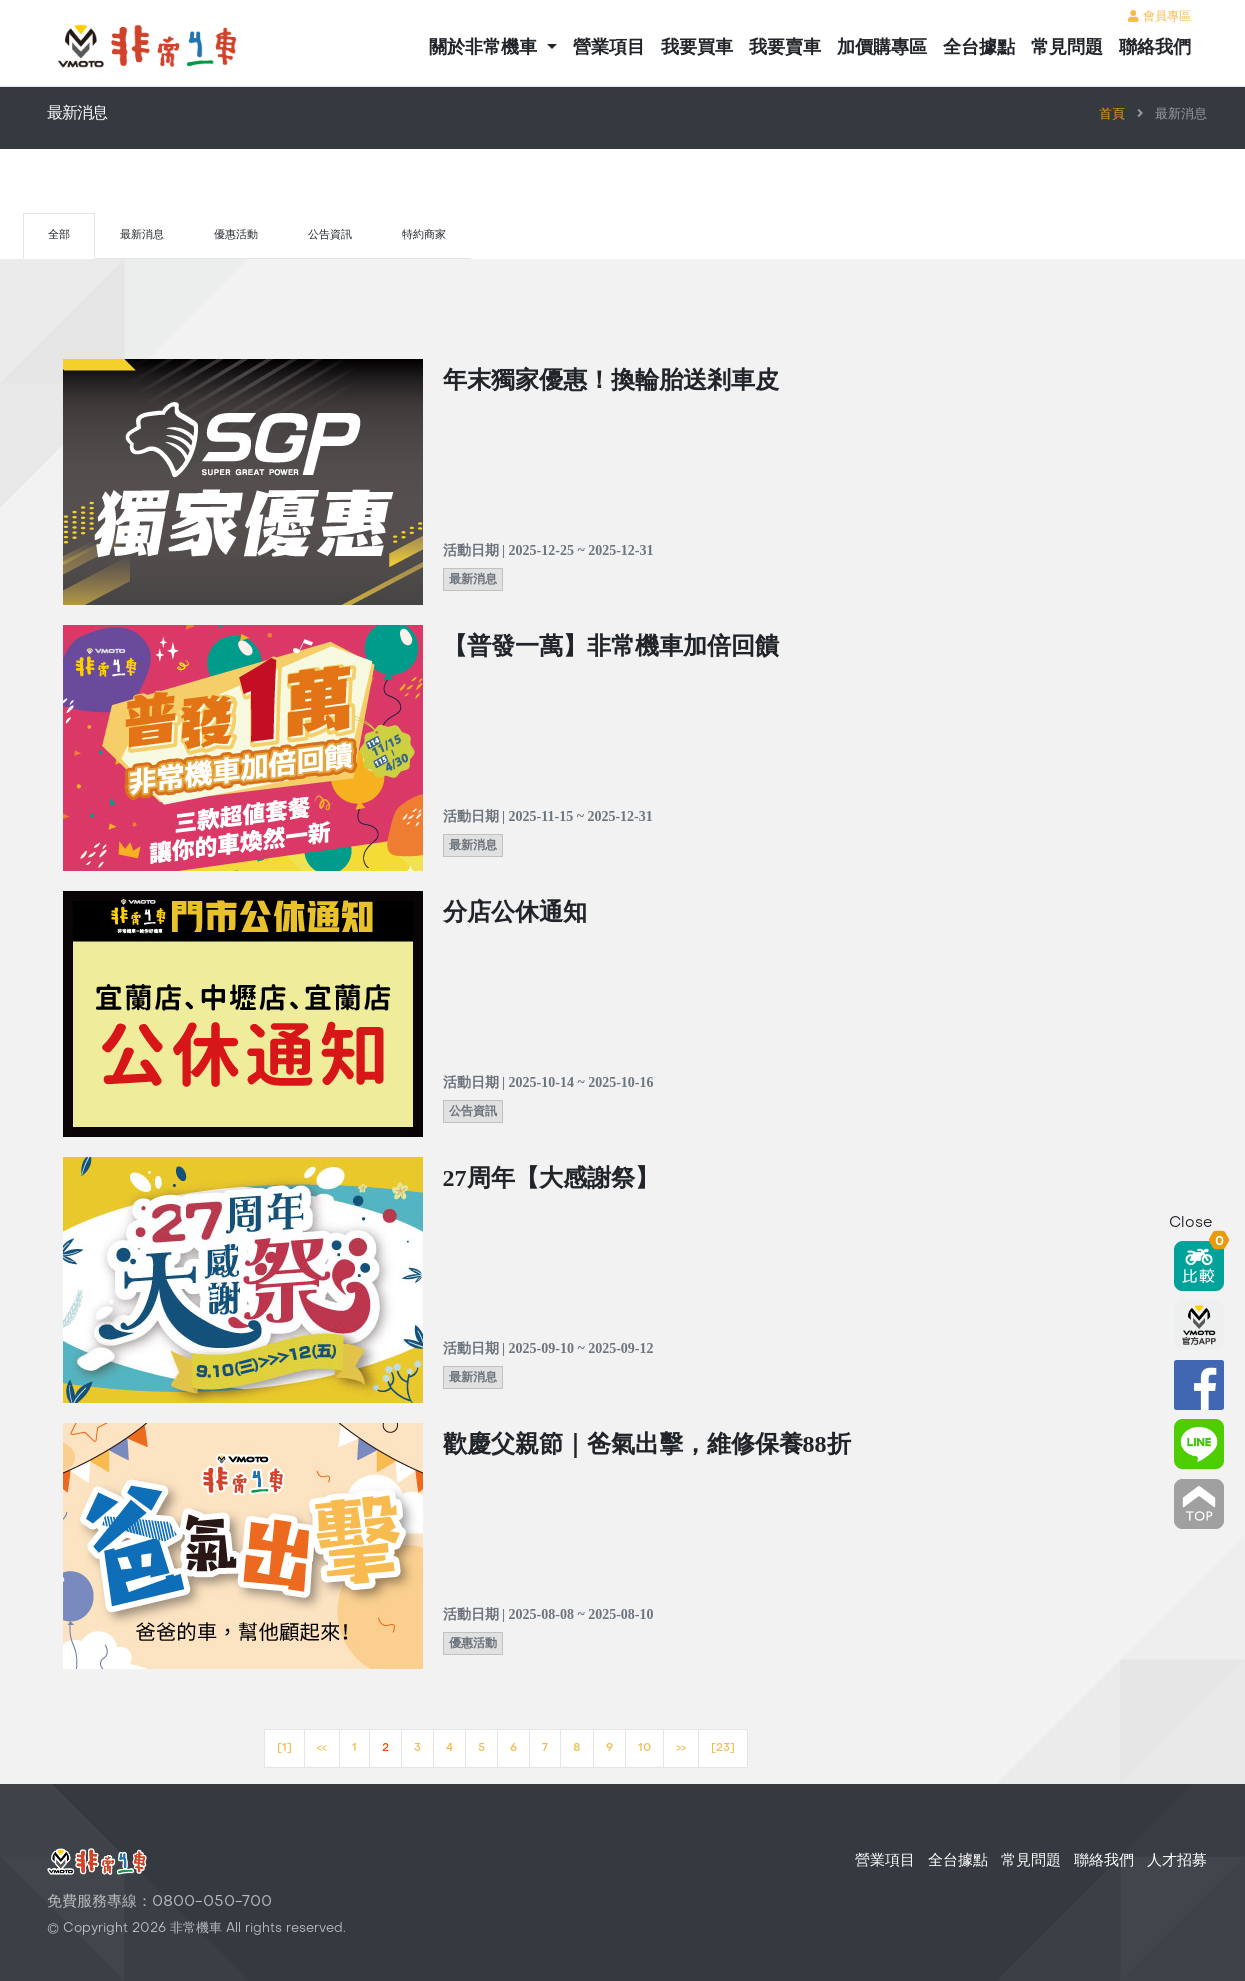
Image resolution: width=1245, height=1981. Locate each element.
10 (644, 1748)
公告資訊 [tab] (330, 235)
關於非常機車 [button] (485, 47)
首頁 (1112, 115)
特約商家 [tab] (424, 235)
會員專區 (1159, 17)
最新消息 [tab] (142, 235)
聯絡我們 (1155, 47)
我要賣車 (785, 47)
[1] (284, 1748)
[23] (723, 1748)
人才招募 (1177, 1861)
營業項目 (609, 47)
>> (681, 1748)
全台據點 (979, 47)
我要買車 (697, 47)
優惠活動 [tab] (236, 235)
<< (322, 1748)
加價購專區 (882, 47)
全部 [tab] (59, 235)
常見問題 (1067, 47)
